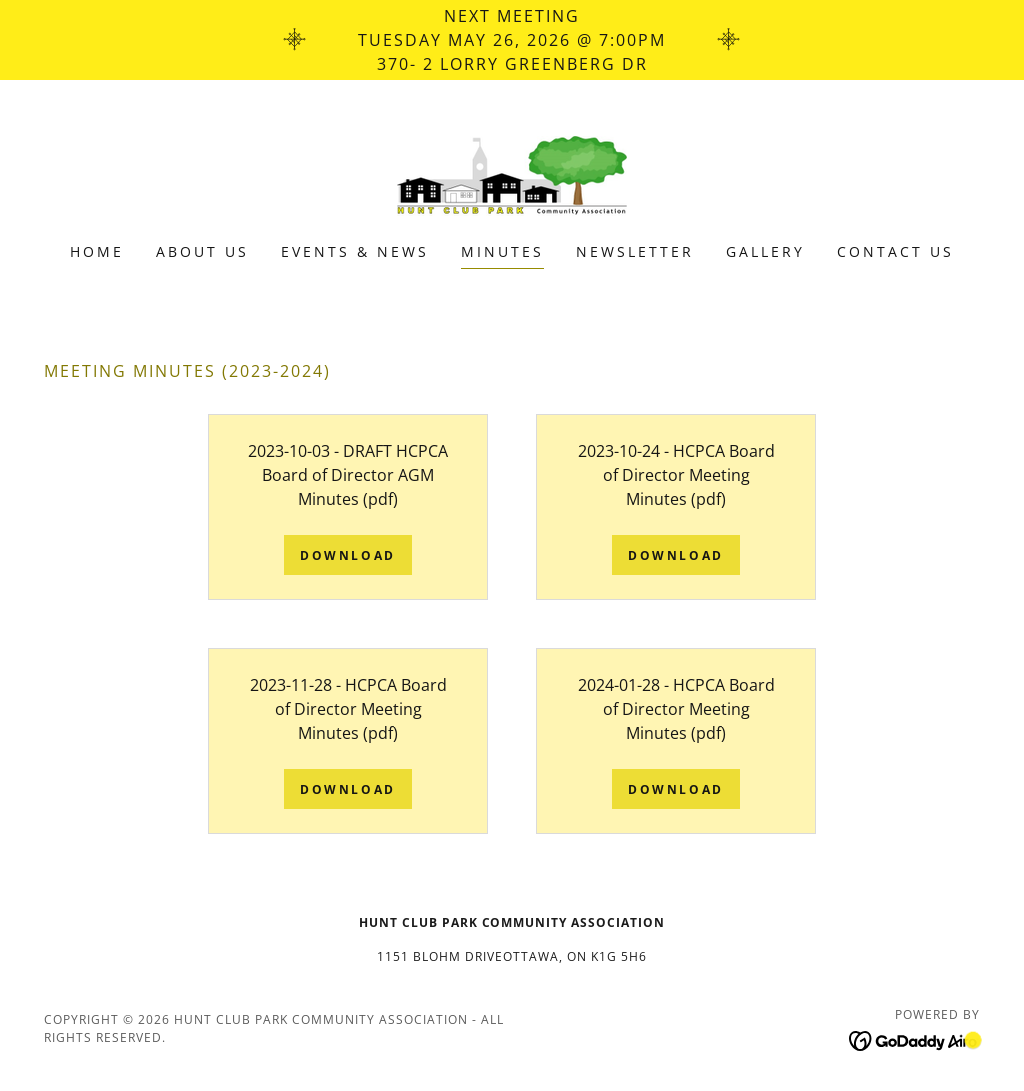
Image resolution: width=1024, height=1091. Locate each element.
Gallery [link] (765, 251)
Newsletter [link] (635, 251)
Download (348, 555)
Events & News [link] (355, 251)
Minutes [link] (502, 251)
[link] (512, 174)
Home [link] (97, 251)
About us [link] (202, 251)
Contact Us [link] (895, 251)
